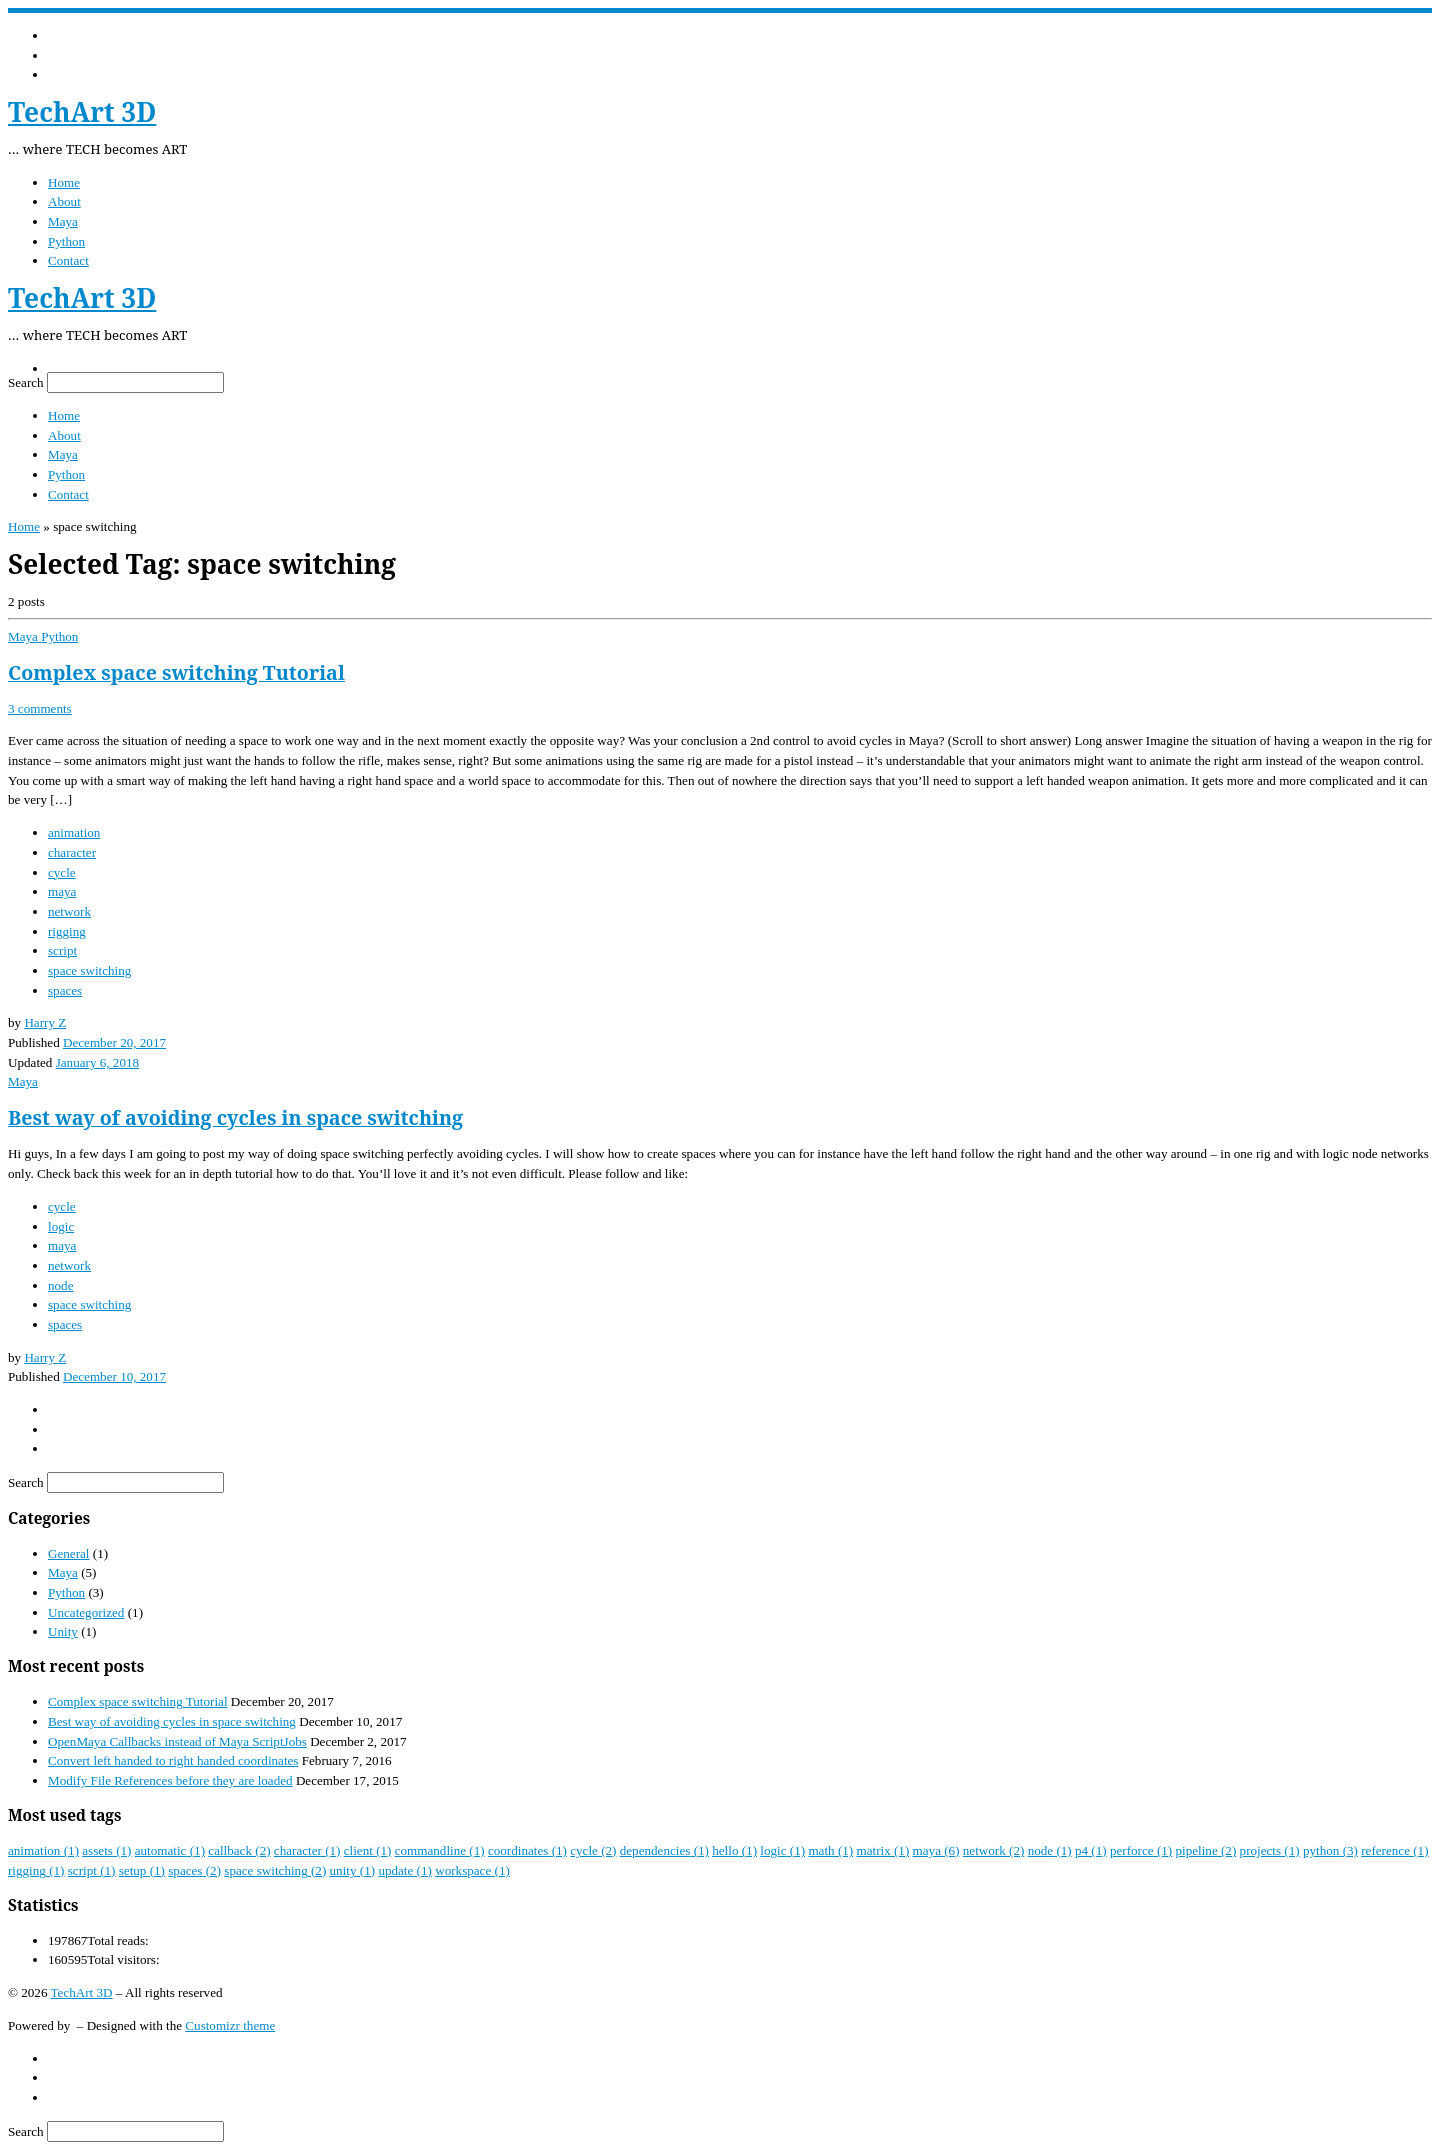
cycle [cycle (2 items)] (593, 1850)
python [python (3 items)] (1330, 1850)
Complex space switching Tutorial (176, 672)
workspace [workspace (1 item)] (472, 1870)
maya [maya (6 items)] (936, 1850)
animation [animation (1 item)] (43, 1850)
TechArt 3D (82, 1992)
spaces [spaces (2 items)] (194, 1870)
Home (24, 526)
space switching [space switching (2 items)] (275, 1870)
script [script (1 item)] (92, 1870)
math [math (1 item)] (830, 1850)
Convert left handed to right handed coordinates (173, 1760)
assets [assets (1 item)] (106, 1850)
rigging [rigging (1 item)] (36, 1870)
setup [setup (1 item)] (142, 1870)
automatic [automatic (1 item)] (170, 1850)
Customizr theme (230, 2025)
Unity (63, 1631)
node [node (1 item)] (1050, 1850)
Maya (63, 1572)
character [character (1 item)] (307, 1850)
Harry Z (45, 1022)
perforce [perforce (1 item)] (1141, 1850)
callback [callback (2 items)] (239, 1850)
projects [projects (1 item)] (1270, 1850)
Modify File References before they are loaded (170, 1780)
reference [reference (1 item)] (1394, 1850)
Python (66, 1592)
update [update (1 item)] (405, 1870)
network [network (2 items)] (994, 1850)
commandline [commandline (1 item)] (440, 1850)
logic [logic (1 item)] (782, 1850)
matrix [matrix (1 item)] (882, 1850)
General (69, 1553)
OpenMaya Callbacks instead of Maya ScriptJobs (177, 1741)
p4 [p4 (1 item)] (1091, 1850)
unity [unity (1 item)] (353, 1870)
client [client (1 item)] (368, 1850)
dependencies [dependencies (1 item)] (664, 1850)
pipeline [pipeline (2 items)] (1205, 1850)
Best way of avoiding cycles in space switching (235, 1117)
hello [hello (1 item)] (734, 1850)
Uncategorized (86, 1612)
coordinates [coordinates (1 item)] (527, 1850)
